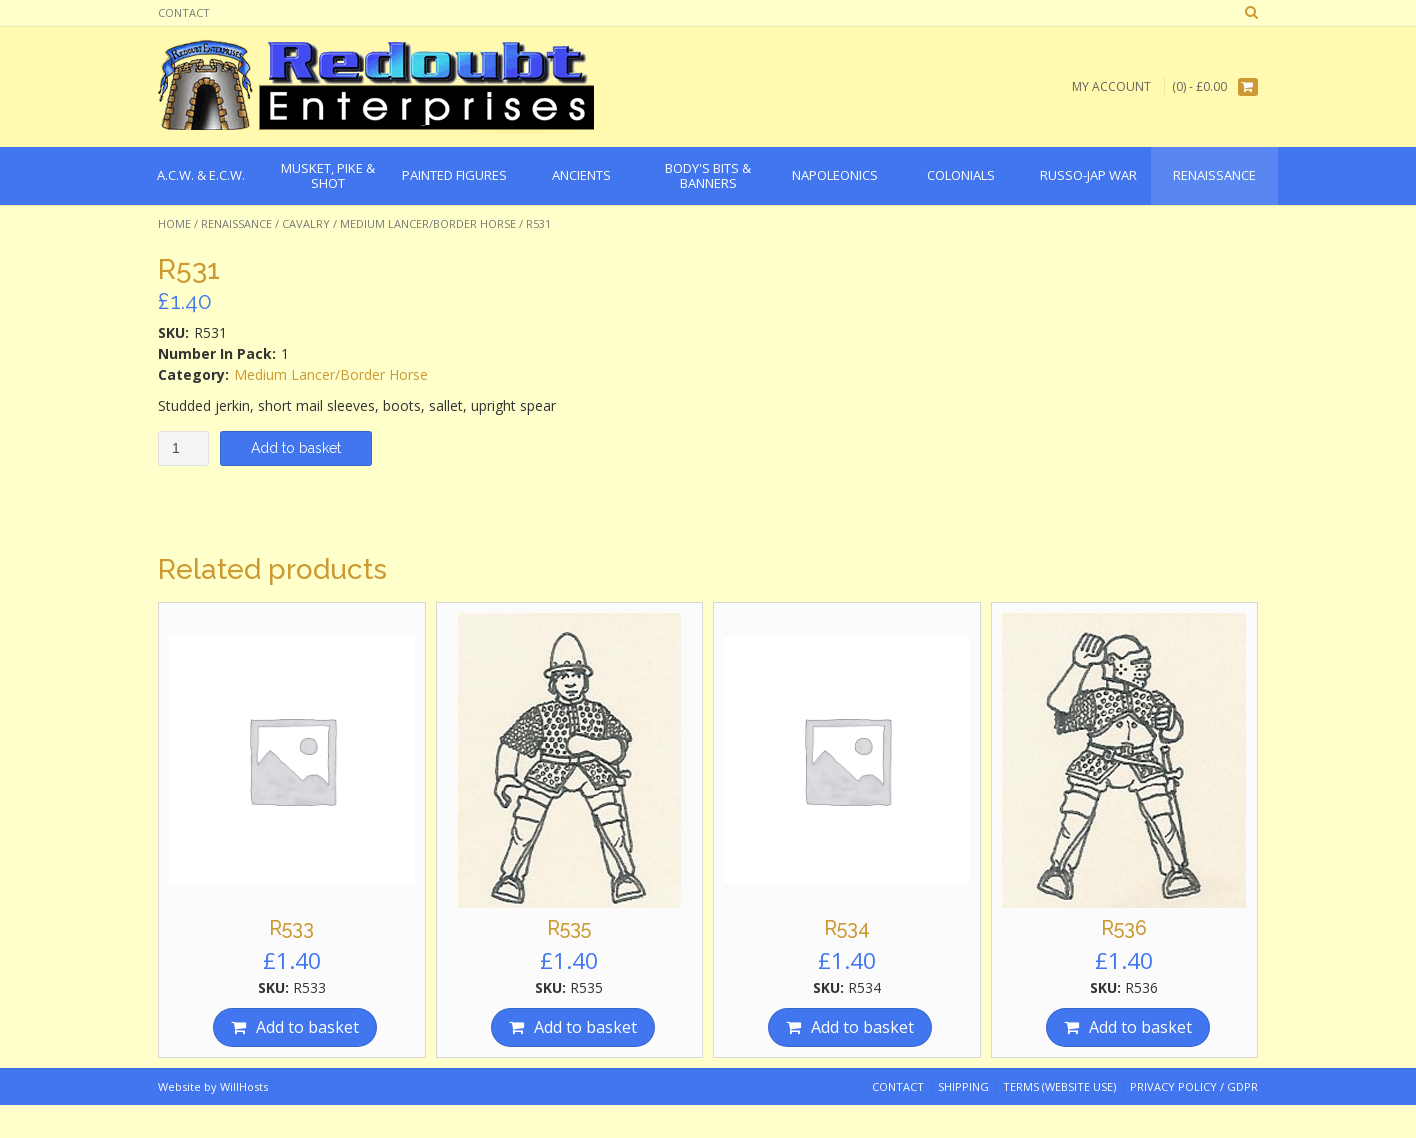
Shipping (963, 1086)
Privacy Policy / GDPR (1194, 1086)
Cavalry (306, 223)
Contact (184, 12)
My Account (1111, 86)
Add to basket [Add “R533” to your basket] (307, 1027)
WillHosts (244, 1086)
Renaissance (236, 223)
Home (174, 223)
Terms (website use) (1059, 1086)
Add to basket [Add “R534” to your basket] (862, 1027)
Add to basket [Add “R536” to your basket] (1140, 1027)
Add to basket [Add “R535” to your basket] (585, 1027)
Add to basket (296, 448)
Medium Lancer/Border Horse (428, 223)
